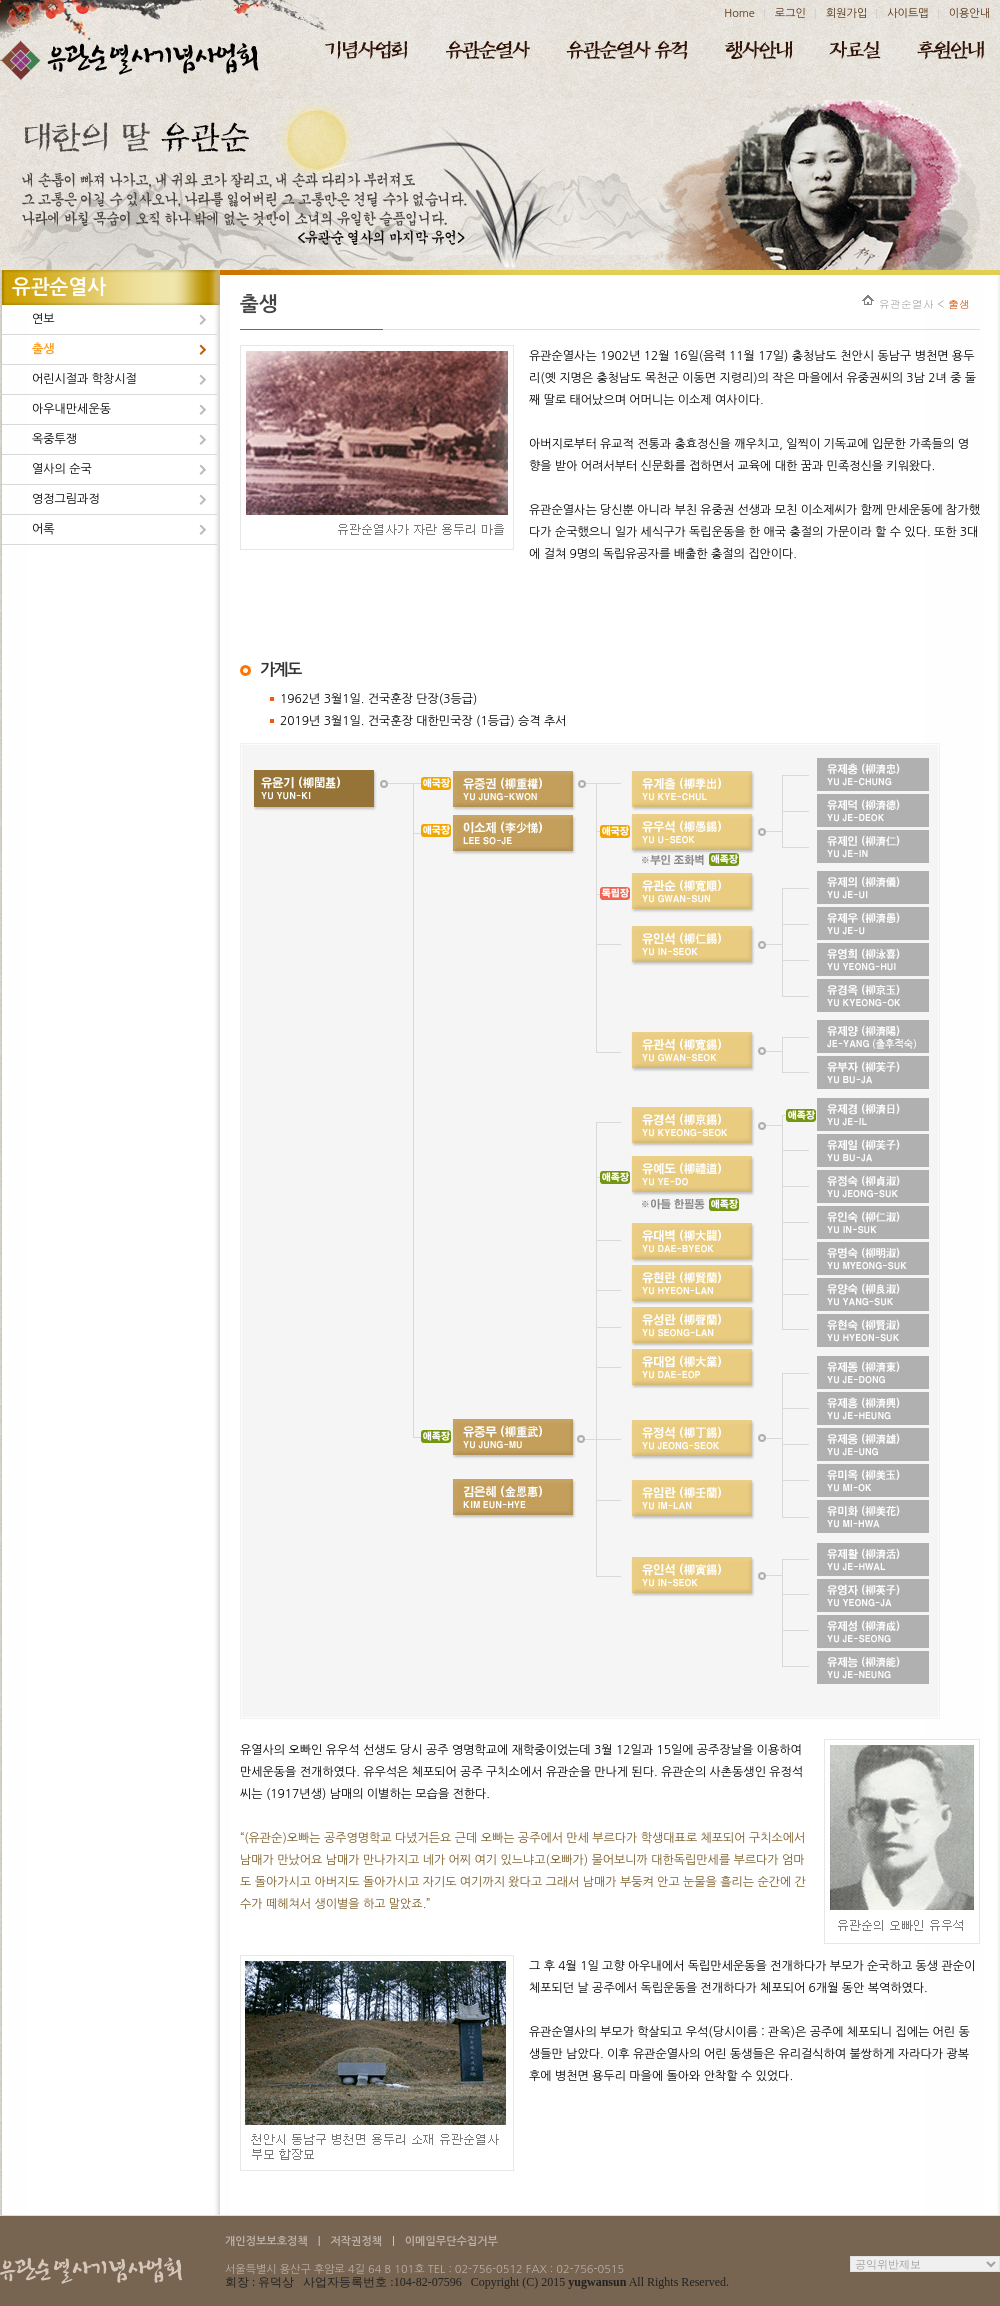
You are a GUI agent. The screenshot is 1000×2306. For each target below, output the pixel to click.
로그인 (790, 13)
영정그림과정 (66, 499)
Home (739, 13)
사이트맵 (907, 13)
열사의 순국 (62, 469)
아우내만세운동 (71, 409)
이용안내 (969, 13)
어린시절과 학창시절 (84, 379)
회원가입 (846, 13)
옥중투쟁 (54, 439)
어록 (43, 529)
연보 (43, 319)
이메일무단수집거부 (451, 2241)
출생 (43, 349)
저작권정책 (356, 2241)
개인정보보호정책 (266, 2241)
